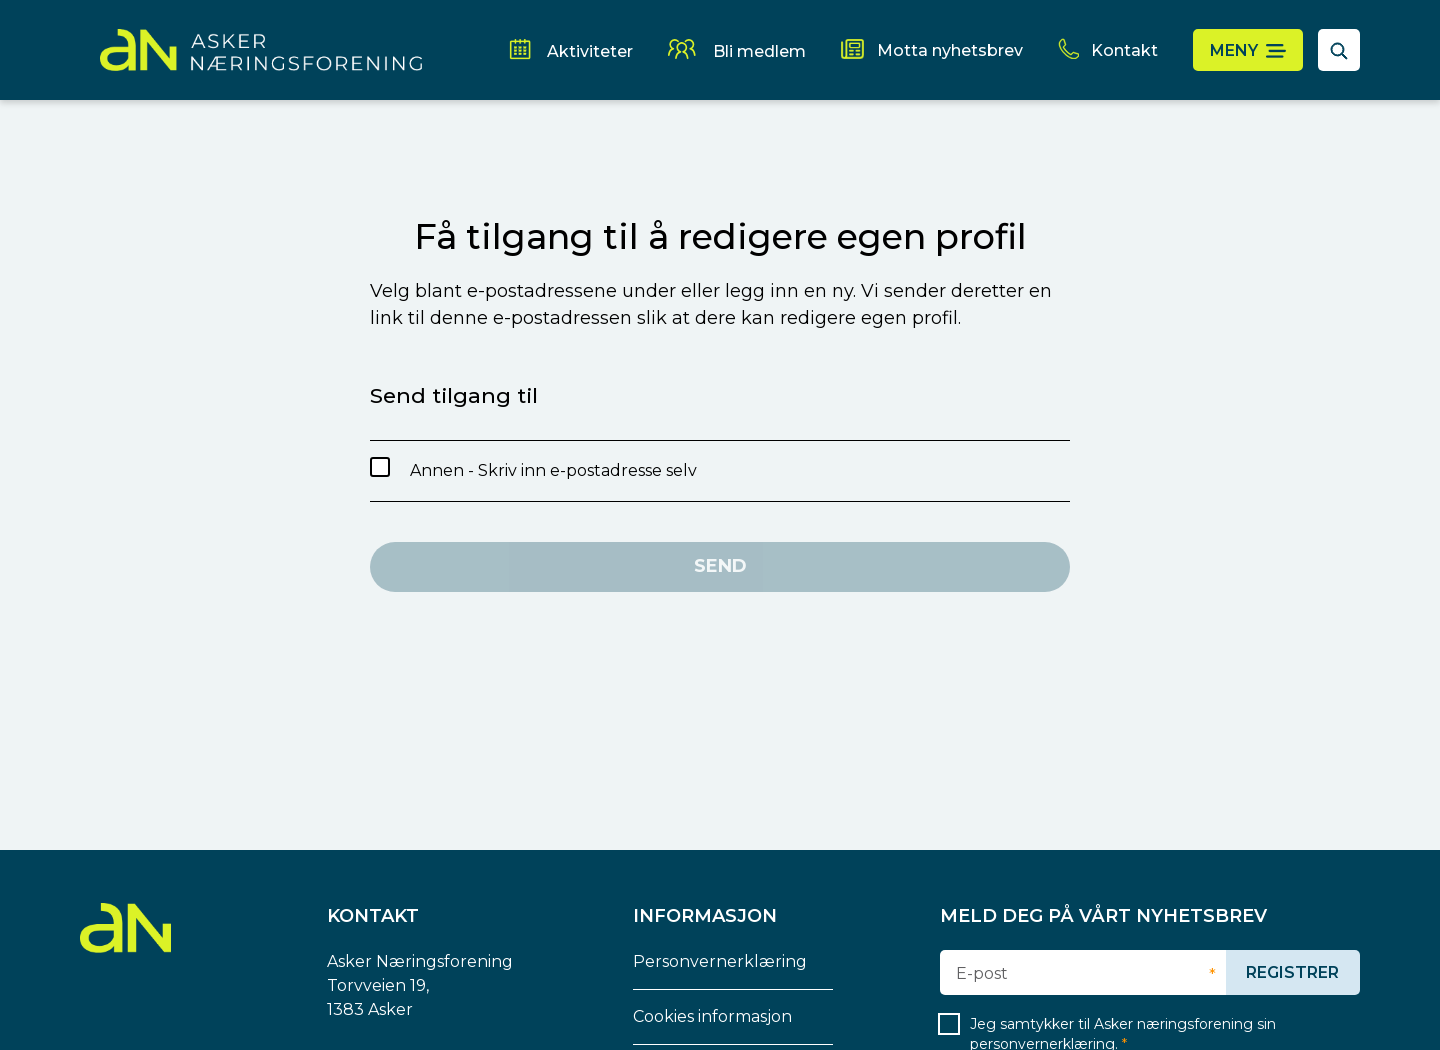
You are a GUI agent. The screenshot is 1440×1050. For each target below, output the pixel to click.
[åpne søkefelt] (1339, 50)
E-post (982, 974)
